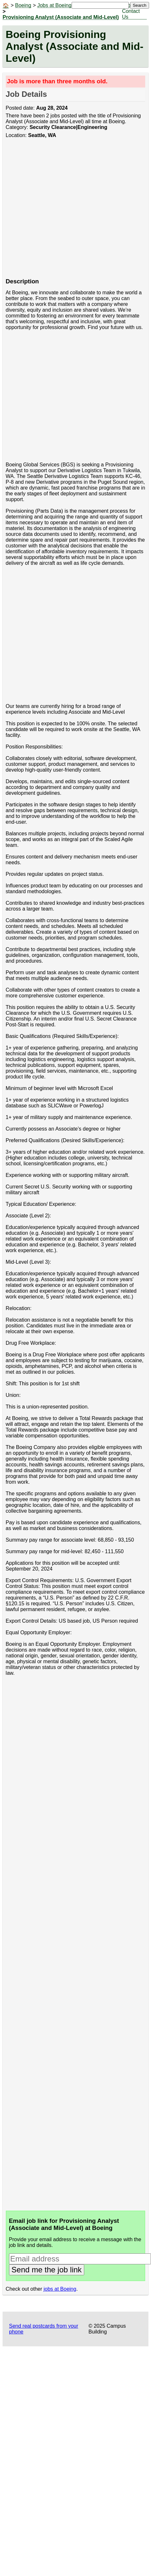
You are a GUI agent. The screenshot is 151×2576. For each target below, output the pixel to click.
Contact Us (131, 14)
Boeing (23, 5)
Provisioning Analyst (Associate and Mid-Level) (61, 17)
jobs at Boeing (60, 2289)
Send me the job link (47, 2269)
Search (139, 5)
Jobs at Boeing (54, 5)
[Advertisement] (60, 211)
